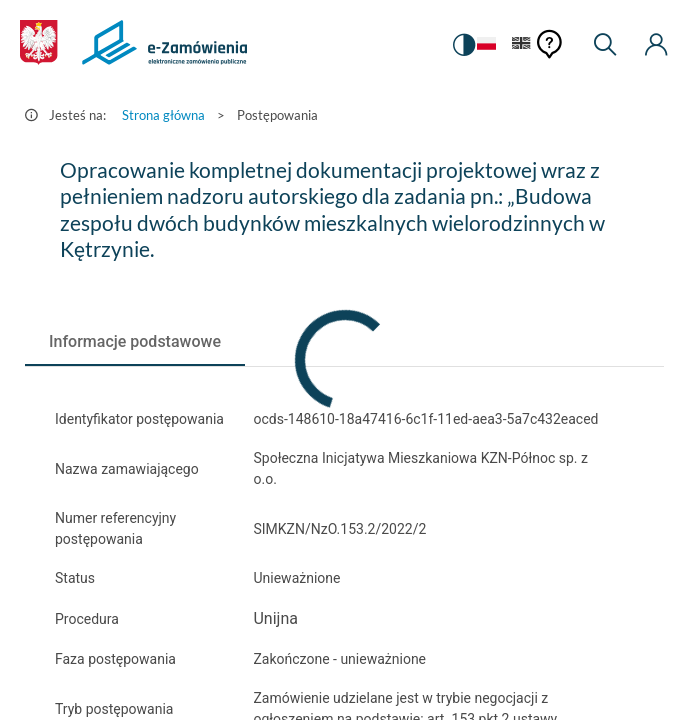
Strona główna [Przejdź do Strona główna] (163, 115)
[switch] (464, 45)
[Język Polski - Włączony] (486, 44)
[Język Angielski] (521, 44)
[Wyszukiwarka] (605, 45)
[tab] (135, 342)
